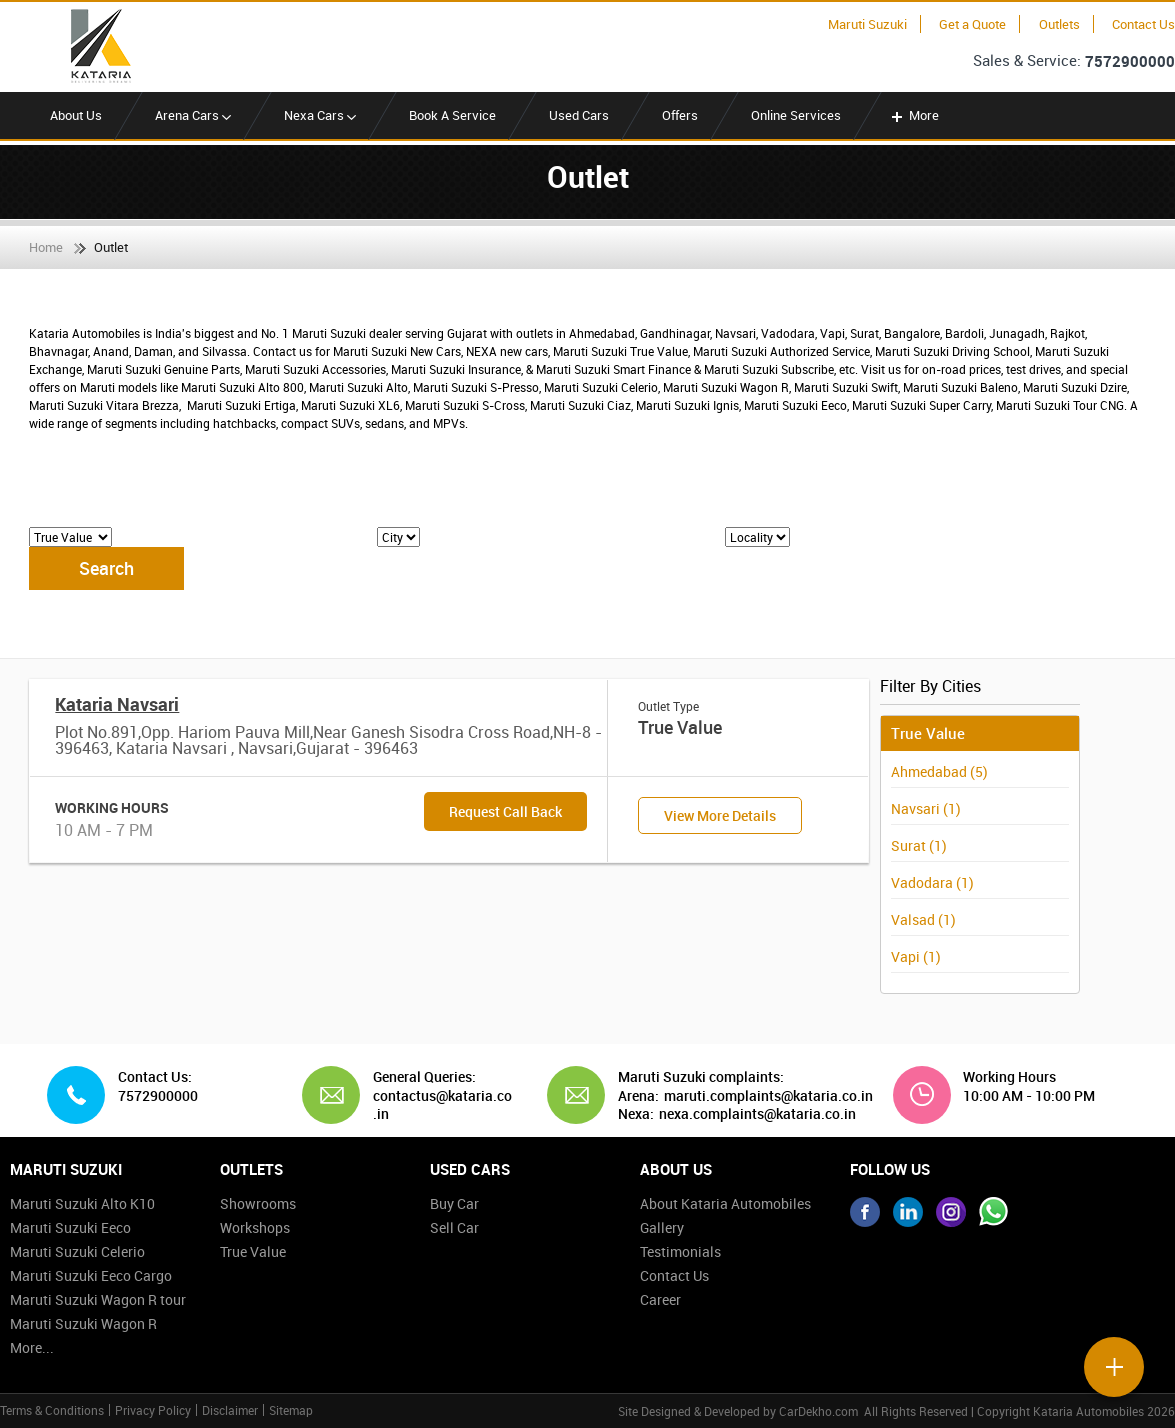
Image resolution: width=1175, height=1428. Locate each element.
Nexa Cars (320, 115)
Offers (680, 115)
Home (46, 247)
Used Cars (579, 115)
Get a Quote (972, 24)
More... (32, 1347)
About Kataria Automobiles (725, 1203)
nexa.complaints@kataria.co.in (757, 1114)
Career (660, 1299)
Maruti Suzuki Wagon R (83, 1323)
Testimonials (680, 1251)
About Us (76, 115)
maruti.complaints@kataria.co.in (768, 1096)
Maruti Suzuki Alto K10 (82, 1203)
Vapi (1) (916, 956)
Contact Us (1143, 24)
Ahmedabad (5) (939, 771)
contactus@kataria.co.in (442, 1104)
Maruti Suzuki (867, 24)
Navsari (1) (926, 808)
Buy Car (454, 1203)
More (913, 115)
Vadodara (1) (932, 882)
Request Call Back (505, 811)
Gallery (662, 1227)
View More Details (720, 815)
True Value (253, 1251)
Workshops (255, 1227)
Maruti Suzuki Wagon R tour (98, 1299)
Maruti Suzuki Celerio (77, 1251)
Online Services (796, 115)
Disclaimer (230, 1410)
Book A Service (452, 115)
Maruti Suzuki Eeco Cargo (91, 1275)
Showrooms (258, 1203)
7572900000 (1130, 61)
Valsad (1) (923, 919)
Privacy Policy (153, 1410)
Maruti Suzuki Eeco (70, 1227)
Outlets (1059, 24)
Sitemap (291, 1410)
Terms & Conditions (52, 1410)
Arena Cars (193, 115)
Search (106, 568)
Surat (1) (919, 845)
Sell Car (454, 1227)
